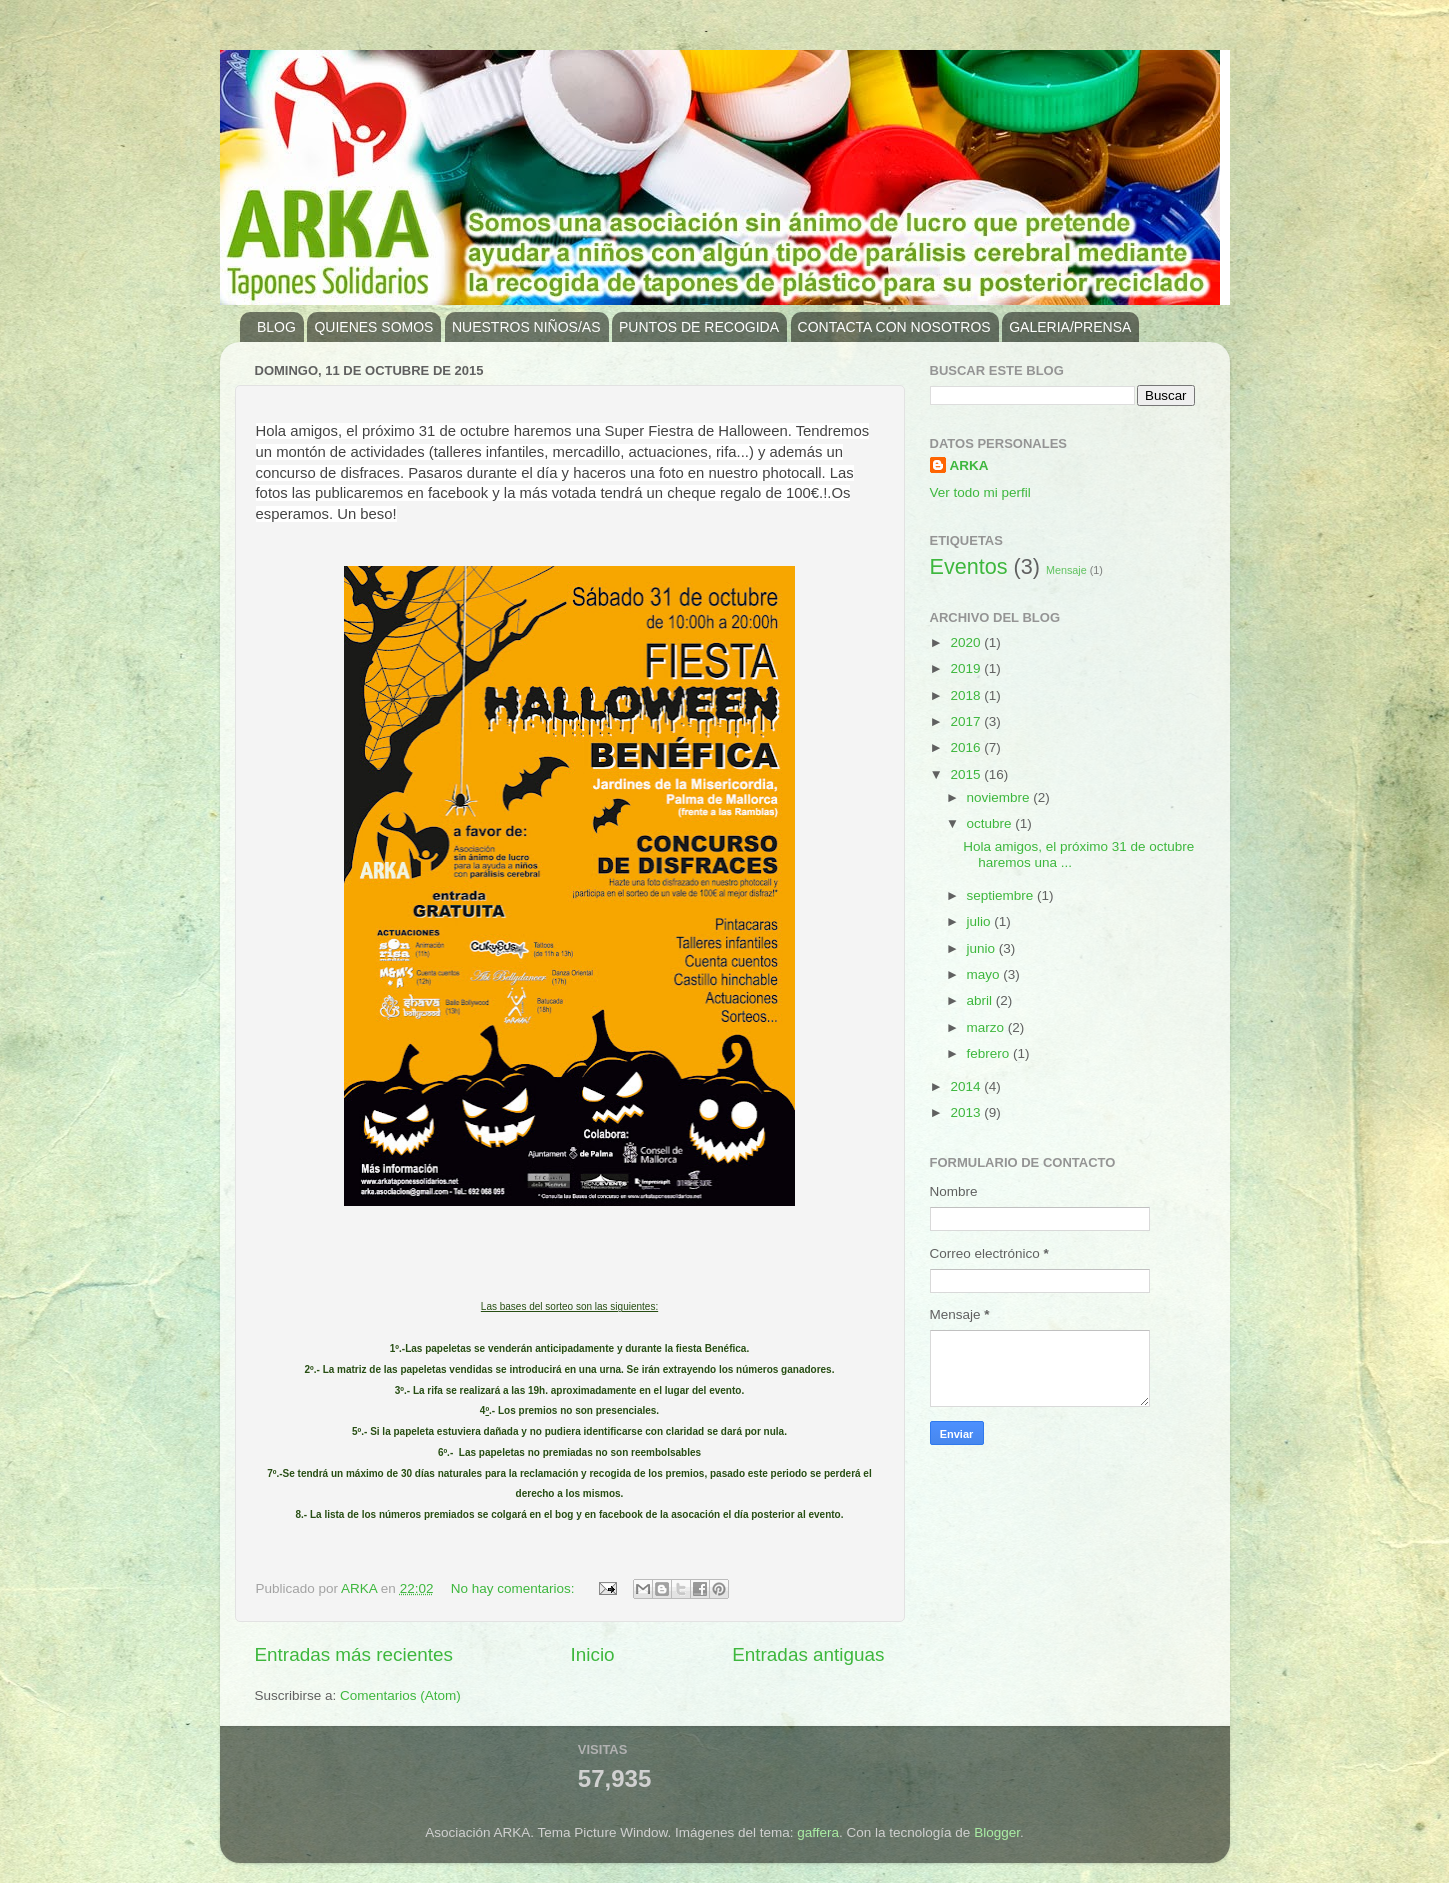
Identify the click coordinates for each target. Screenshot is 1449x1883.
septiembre (1002, 895)
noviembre (1000, 797)
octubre (991, 823)
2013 (967, 1112)
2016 (967, 747)
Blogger (997, 1832)
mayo (985, 974)
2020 (967, 642)
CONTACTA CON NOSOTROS (894, 327)
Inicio (593, 1654)
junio (983, 948)
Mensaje (1066, 570)
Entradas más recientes (354, 1654)
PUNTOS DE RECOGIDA (699, 327)
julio (981, 921)
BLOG (276, 327)
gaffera (818, 1832)
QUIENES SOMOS (373, 327)
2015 (967, 774)
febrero (990, 1053)
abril (981, 1000)
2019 (967, 668)
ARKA (969, 465)
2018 (967, 695)
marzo (987, 1027)
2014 (967, 1086)
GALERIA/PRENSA (1070, 327)
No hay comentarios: (515, 1588)
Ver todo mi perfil (980, 492)
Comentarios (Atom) (400, 1695)
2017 (967, 721)
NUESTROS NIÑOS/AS (526, 327)
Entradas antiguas (808, 1654)
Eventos (969, 566)
